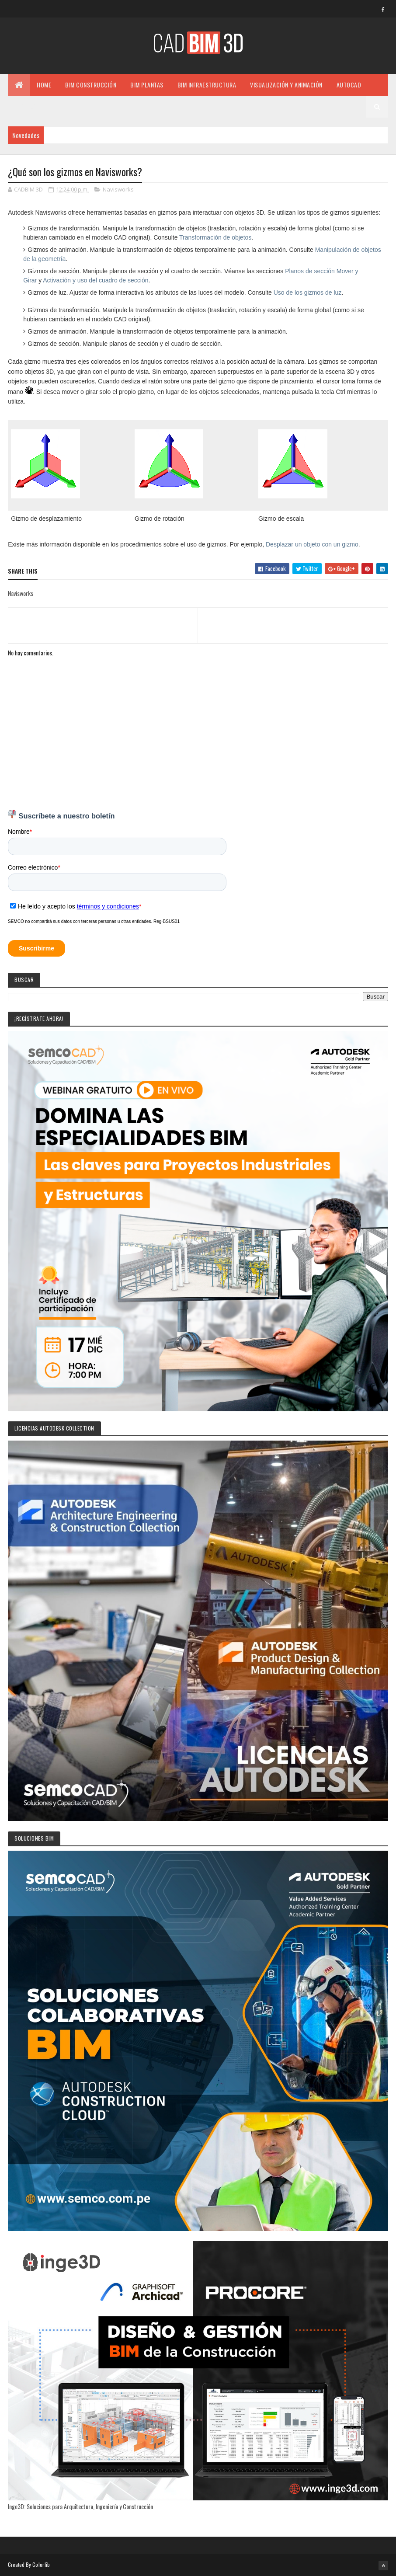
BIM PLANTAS (146, 84)
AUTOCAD (349, 84)
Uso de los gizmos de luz (308, 292)
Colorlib (41, 2564)
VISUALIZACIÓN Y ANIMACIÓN (286, 84)
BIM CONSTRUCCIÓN (90, 84)
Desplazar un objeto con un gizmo (312, 544)
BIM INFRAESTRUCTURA (206, 84)
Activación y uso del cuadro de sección (95, 280)
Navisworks (118, 189)
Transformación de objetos (215, 237)
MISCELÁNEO (30, 106)
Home (44, 84)
